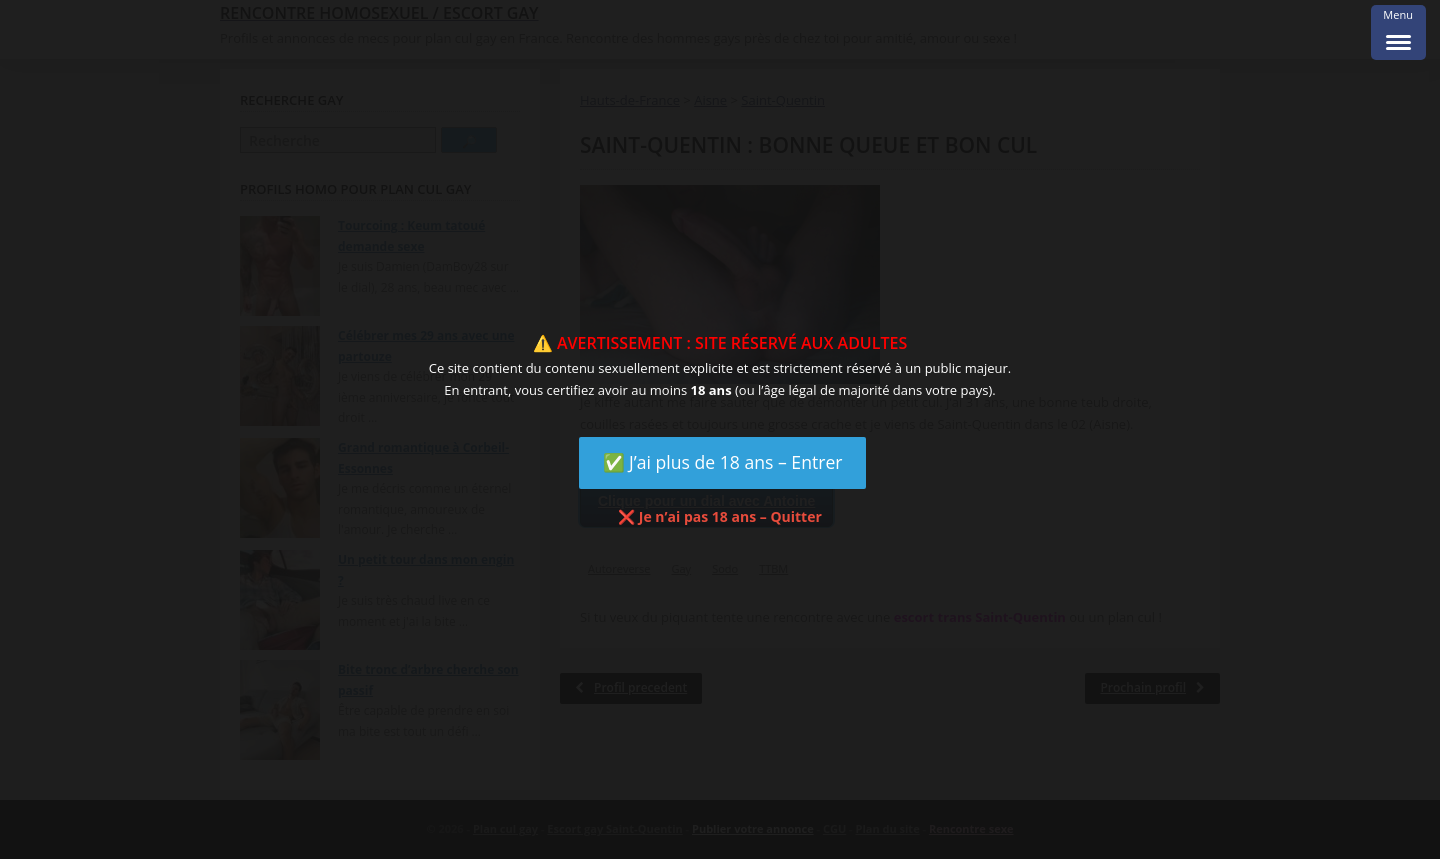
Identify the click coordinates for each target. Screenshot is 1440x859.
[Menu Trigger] (1398, 32)
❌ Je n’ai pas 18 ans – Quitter (720, 516)
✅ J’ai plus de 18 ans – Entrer (723, 462)
